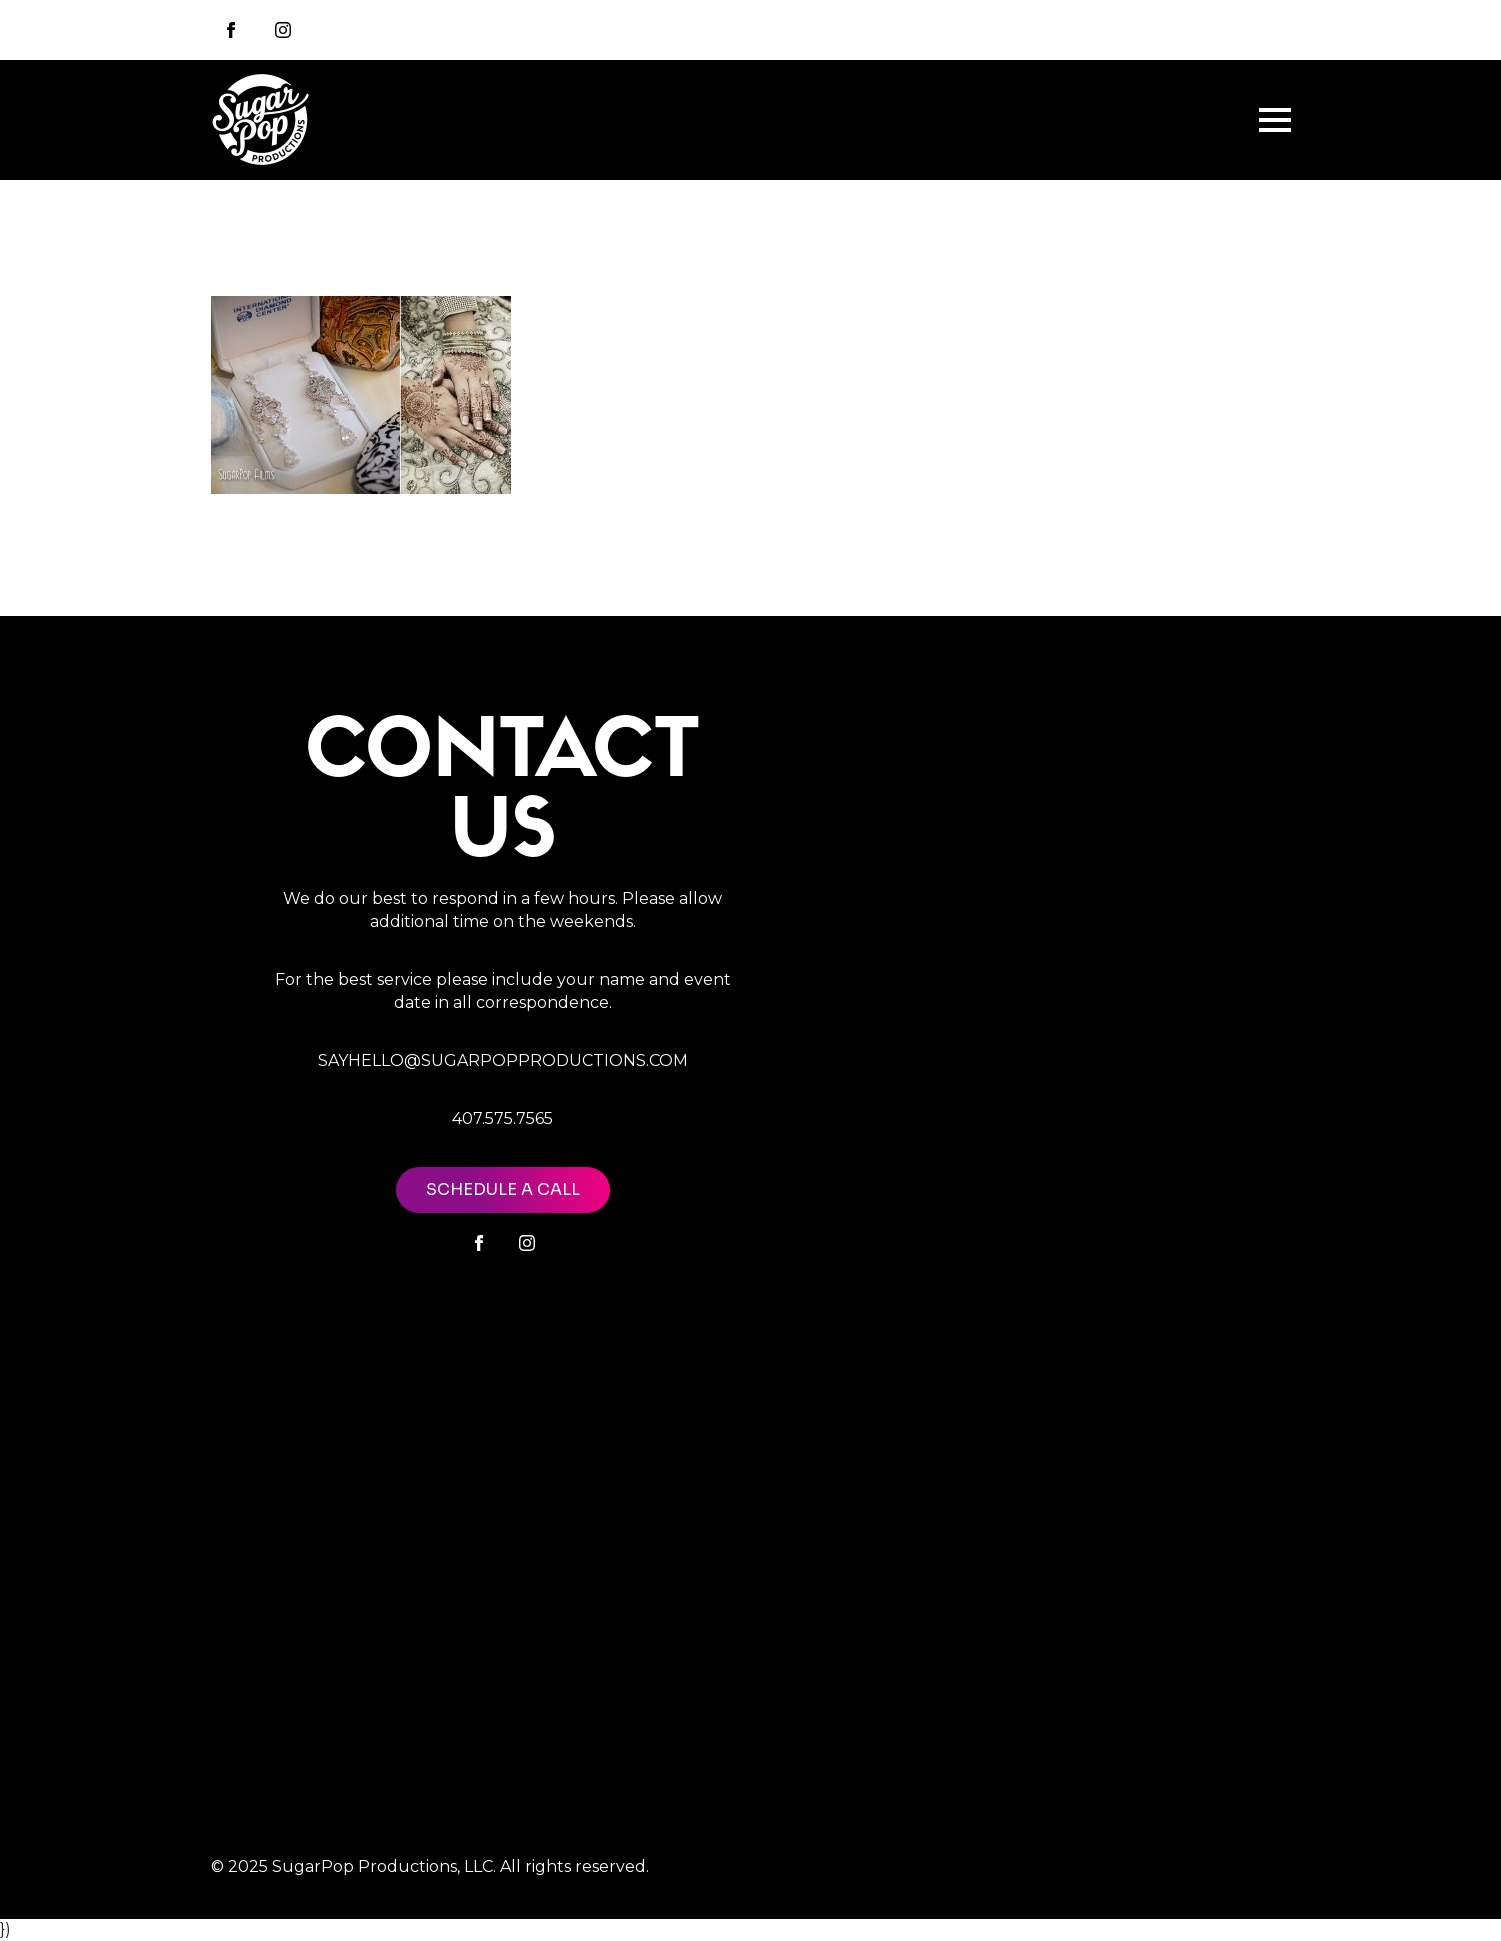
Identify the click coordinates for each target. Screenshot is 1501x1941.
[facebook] (479, 1243)
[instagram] (283, 30)
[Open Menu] (1275, 120)
